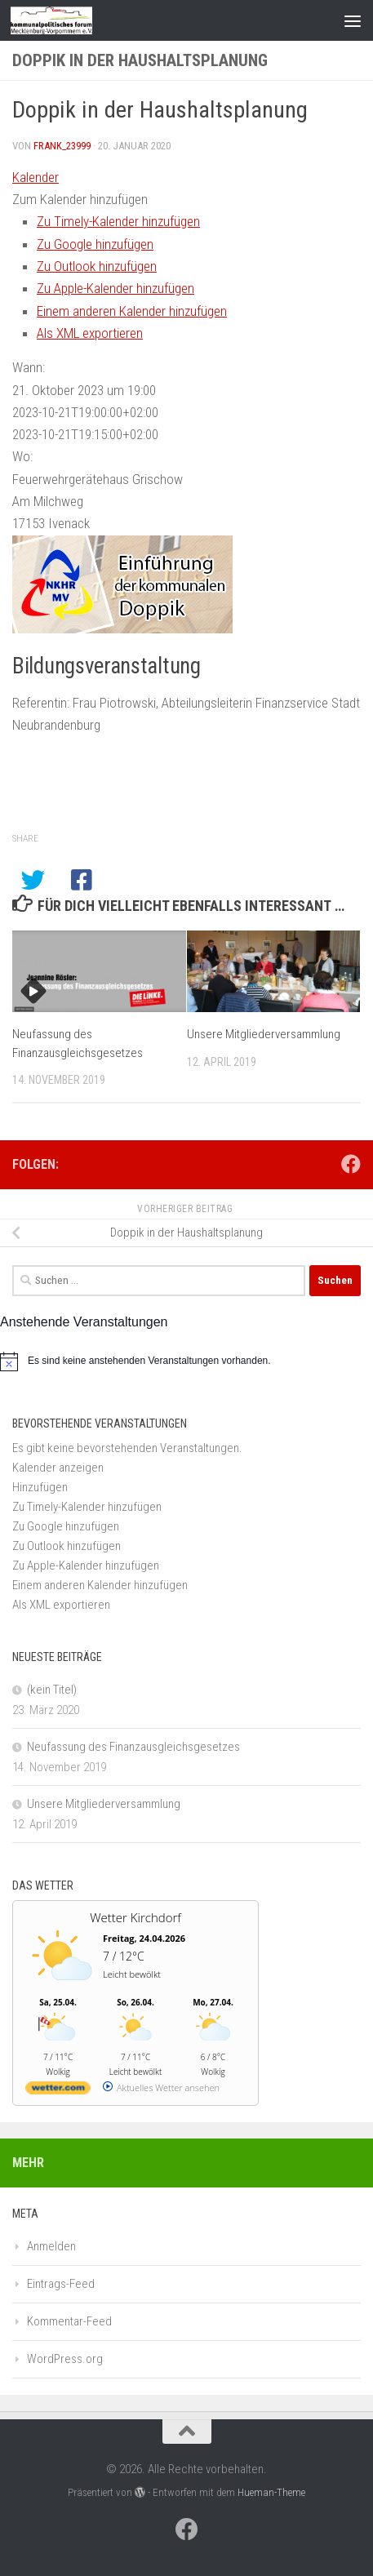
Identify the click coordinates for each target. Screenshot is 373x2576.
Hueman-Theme (271, 2492)
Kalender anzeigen (58, 1467)
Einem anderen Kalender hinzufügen (132, 311)
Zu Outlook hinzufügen (97, 266)
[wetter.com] (58, 2091)
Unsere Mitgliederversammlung (263, 1034)
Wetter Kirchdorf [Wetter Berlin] (135, 1917)
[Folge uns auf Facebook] (351, 1164)
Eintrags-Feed (61, 2283)
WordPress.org (65, 2359)
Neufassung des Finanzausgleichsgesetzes (133, 1746)
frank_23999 (62, 146)
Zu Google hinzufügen (95, 244)
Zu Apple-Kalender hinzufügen (115, 288)
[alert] (186, 1361)
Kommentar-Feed (69, 2321)
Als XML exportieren (90, 333)
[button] (80, 199)
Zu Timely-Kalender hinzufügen (118, 221)
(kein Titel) (52, 1689)
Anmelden (51, 2246)
